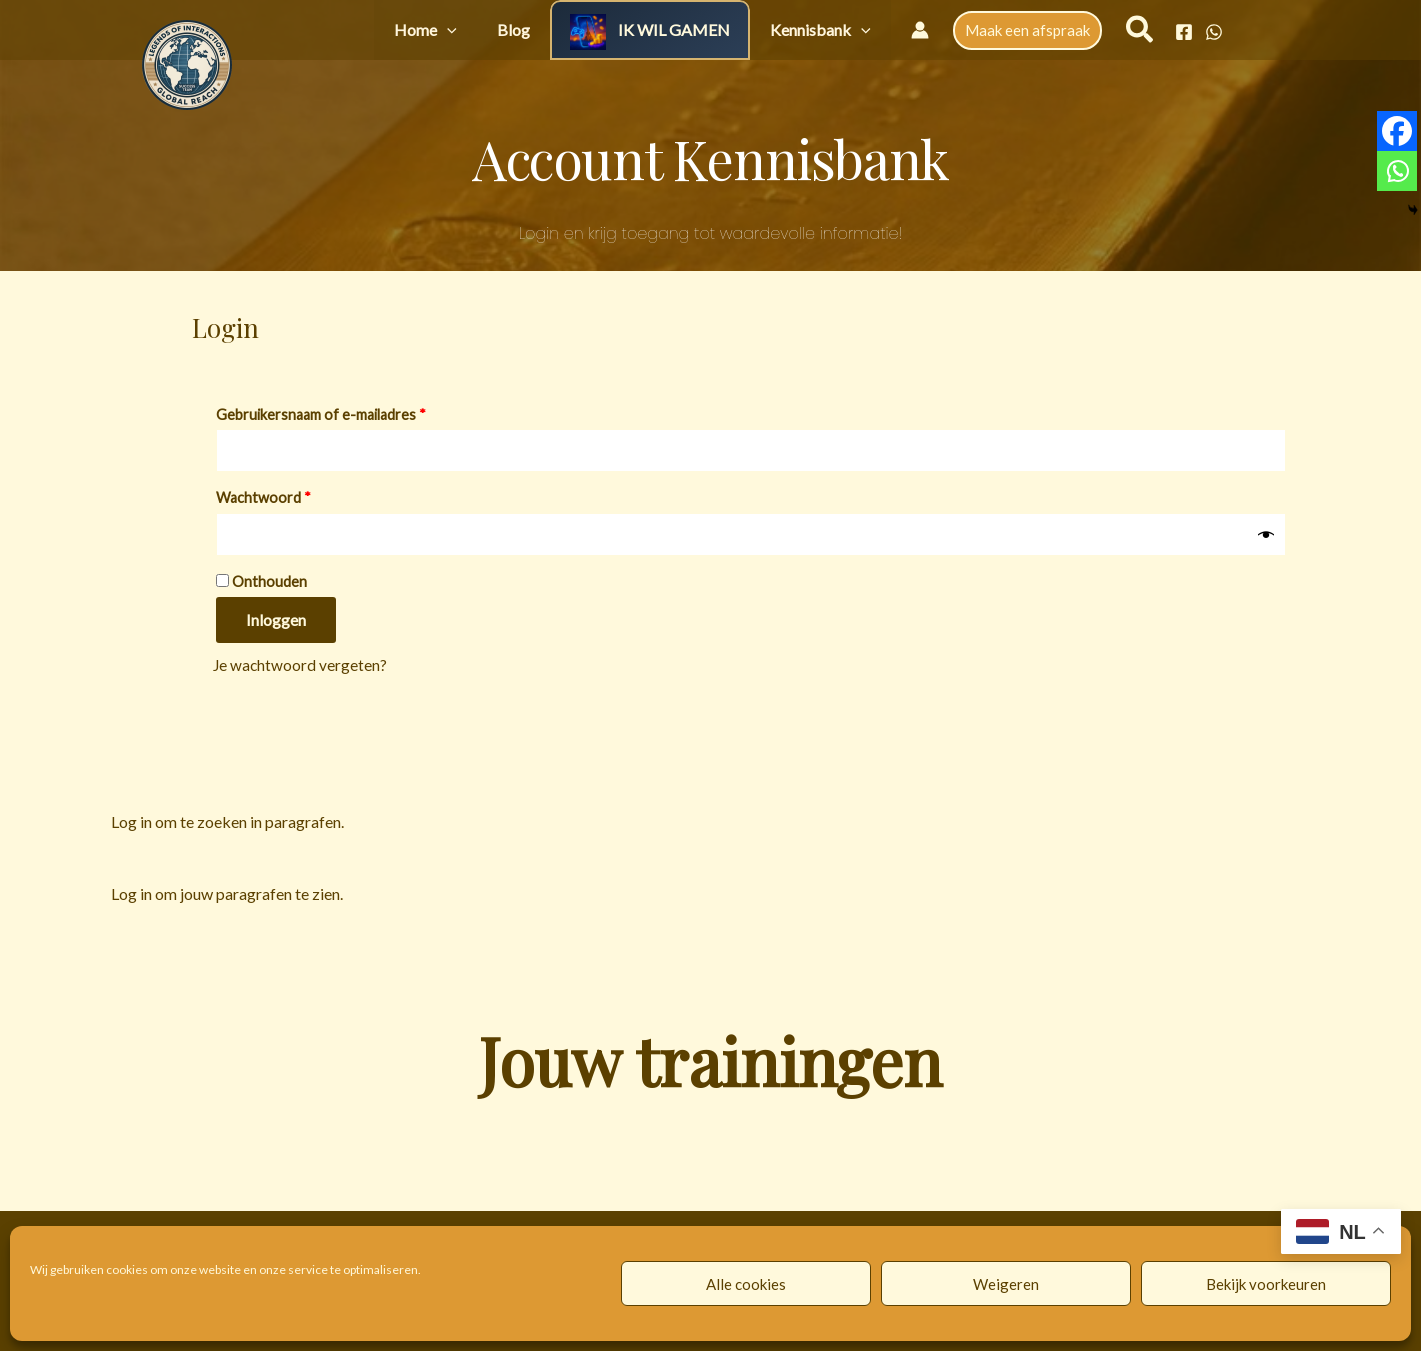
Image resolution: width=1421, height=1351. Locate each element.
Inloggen (276, 623)
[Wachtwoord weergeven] (1266, 537)
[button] (517, 29)
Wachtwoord (286, 497)
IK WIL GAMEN (704, 29)
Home (495, 29)
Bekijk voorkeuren (1266, 1284)
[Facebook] (1184, 32)
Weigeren (1006, 1284)
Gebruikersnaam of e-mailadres (344, 412)
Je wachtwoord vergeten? (301, 668)
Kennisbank (830, 29)
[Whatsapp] (1397, 171)
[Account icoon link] (920, 30)
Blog (563, 29)
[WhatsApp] (1214, 32)
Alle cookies (746, 1284)
